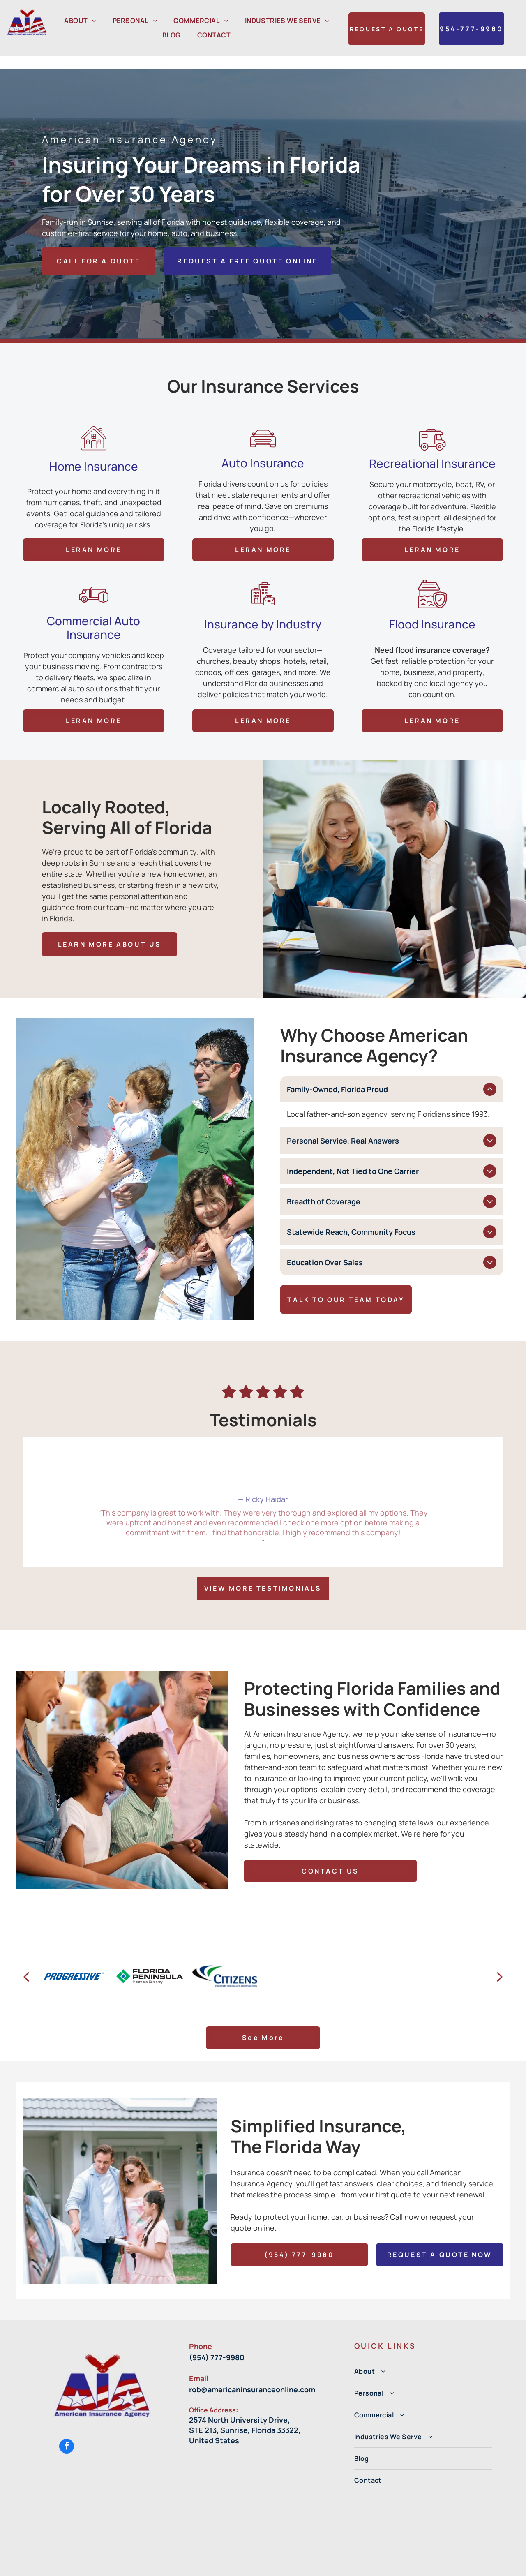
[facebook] (66, 2425)
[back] (26, 1954)
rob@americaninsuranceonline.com (252, 2368)
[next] (500, 1954)
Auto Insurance (262, 357)
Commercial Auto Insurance (93, 503)
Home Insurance (93, 359)
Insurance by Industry (262, 499)
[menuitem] (80, 21)
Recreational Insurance (432, 357)
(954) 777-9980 (217, 2336)
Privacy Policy (339, 2565)
